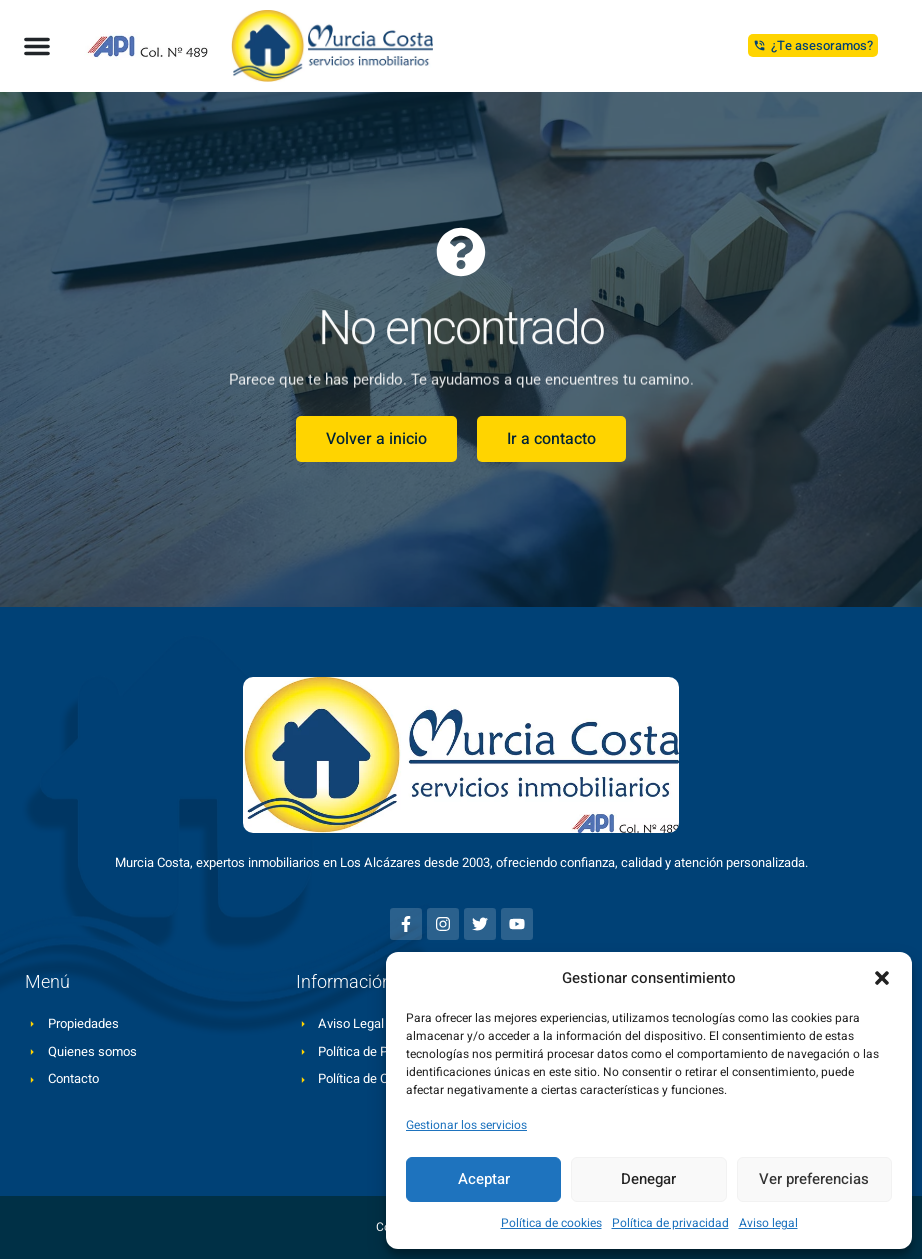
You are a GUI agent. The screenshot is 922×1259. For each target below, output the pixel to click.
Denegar (648, 1179)
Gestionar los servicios (466, 1125)
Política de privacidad (670, 1223)
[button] (882, 978)
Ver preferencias (814, 1179)
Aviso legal (768, 1223)
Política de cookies (551, 1223)
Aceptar (484, 1179)
